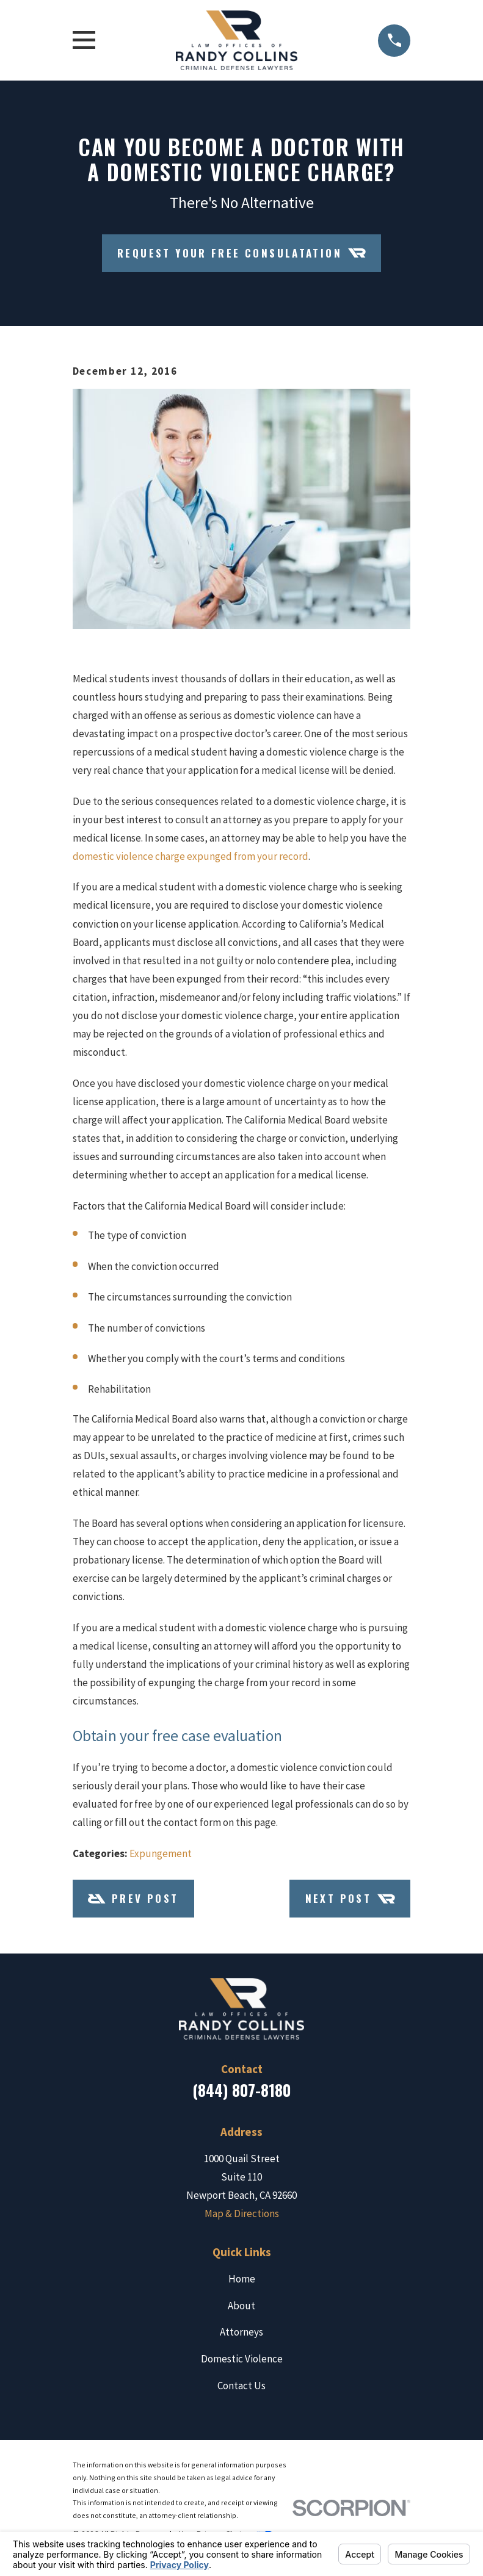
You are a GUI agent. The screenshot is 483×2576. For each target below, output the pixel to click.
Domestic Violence (242, 2358)
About (241, 2305)
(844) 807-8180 (241, 2090)
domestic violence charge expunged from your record (190, 856)
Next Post (350, 1899)
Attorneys (241, 2332)
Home (241, 2279)
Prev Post (133, 1899)
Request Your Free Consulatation (241, 253)
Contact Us (241, 2385)
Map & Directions (242, 2213)
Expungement (160, 1853)
